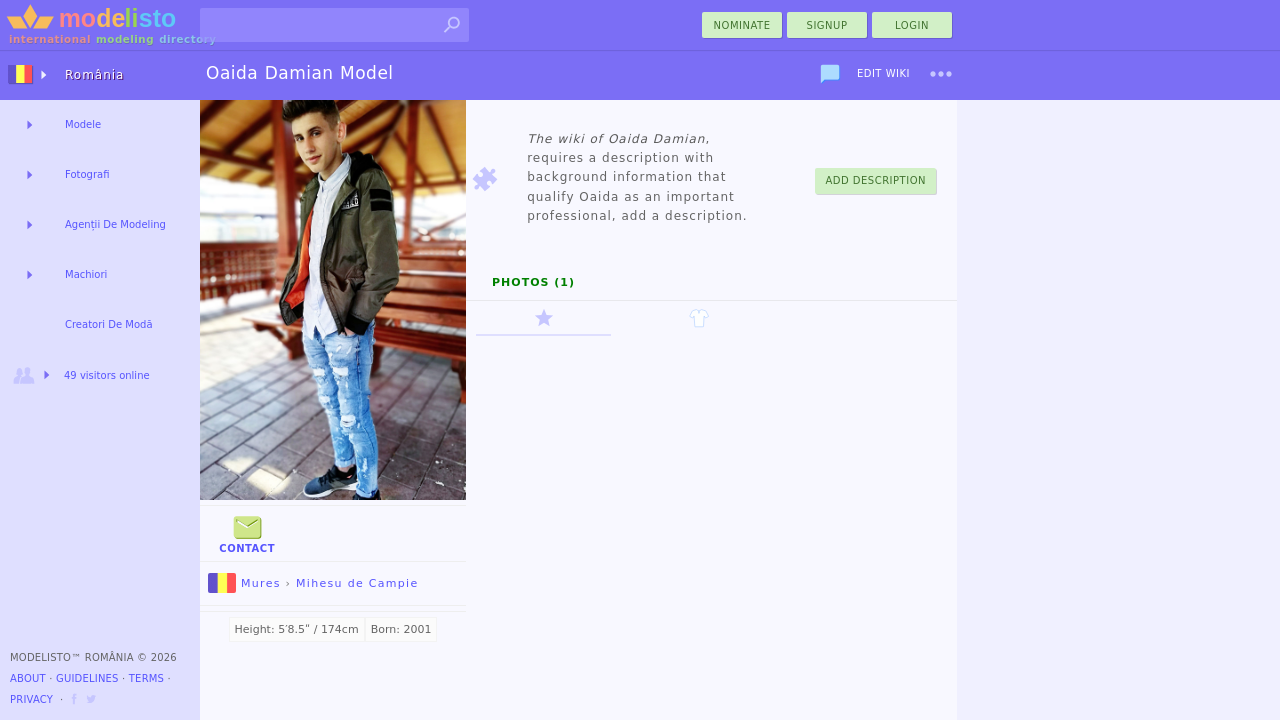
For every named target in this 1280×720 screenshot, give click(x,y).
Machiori (86, 274)
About (28, 678)
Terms (146, 678)
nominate (742, 25)
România (94, 75)
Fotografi (87, 174)
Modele (83, 124)
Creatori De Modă (109, 324)
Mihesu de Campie (357, 583)
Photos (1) (533, 282)
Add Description (875, 180)
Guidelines (87, 678)
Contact (247, 532)
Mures (244, 583)
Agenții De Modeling (115, 224)
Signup (827, 25)
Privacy (31, 699)
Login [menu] (912, 25)
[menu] (941, 74)
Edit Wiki (883, 73)
